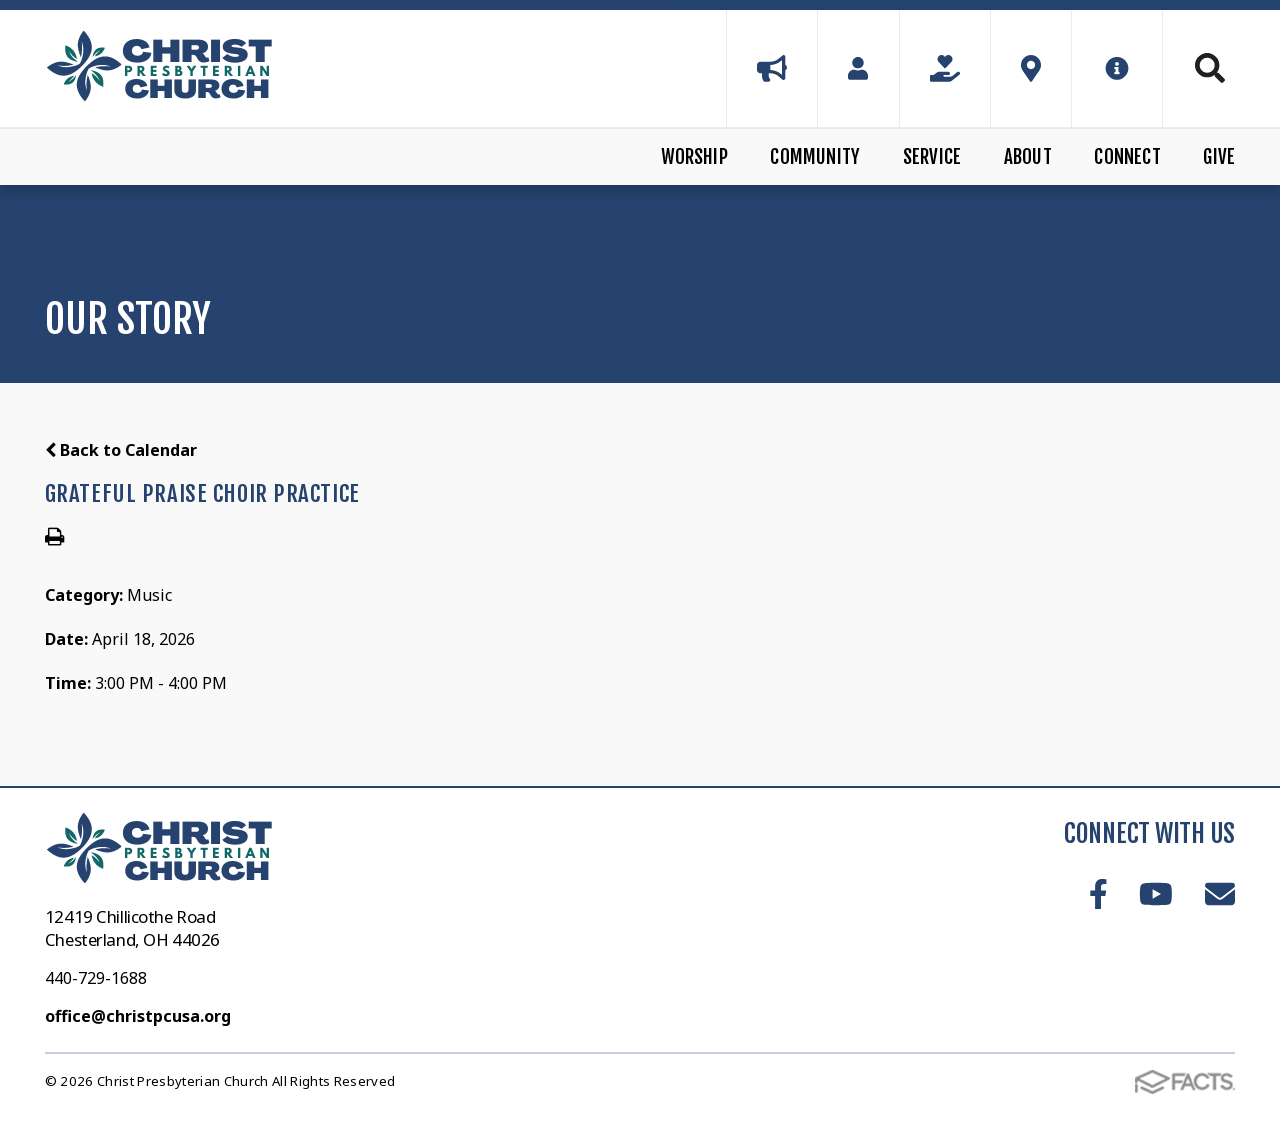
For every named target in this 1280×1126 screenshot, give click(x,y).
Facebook (1098, 894)
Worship (694, 157)
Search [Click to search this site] (1210, 68)
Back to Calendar (121, 450)
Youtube (1156, 894)
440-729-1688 (96, 978)
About (1028, 157)
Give (1219, 157)
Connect (1127, 157)
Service (932, 157)
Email (1220, 894)
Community (815, 157)
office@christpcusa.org (138, 1016)
